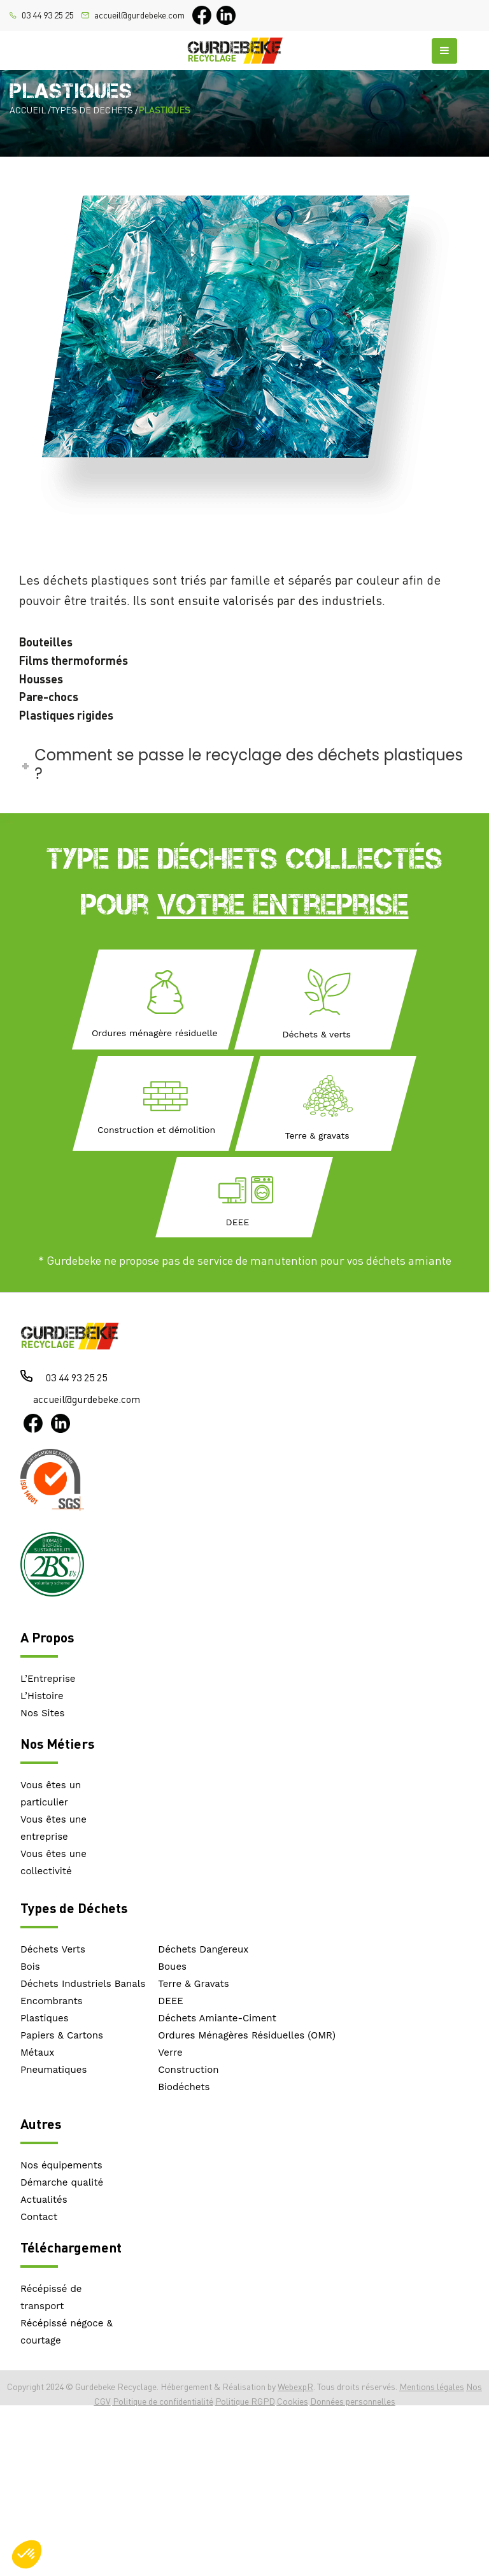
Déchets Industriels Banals (82, 1983)
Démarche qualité (61, 2182)
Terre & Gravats (193, 1983)
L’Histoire (42, 1696)
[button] (26, 2554)
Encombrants (51, 2001)
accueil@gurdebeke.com (139, 15)
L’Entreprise (48, 1678)
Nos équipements (61, 2165)
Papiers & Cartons (61, 2035)
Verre (170, 2052)
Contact (38, 2217)
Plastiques (44, 2018)
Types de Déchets (73, 1908)
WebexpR (295, 2386)
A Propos (47, 1637)
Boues (172, 1966)
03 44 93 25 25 (48, 15)
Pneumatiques (53, 2069)
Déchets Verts (52, 1949)
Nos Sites (42, 1713)
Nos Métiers (57, 1743)
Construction (188, 2069)
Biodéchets (183, 2087)
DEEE (170, 2001)
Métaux (37, 2052)
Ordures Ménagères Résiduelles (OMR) (247, 2035)
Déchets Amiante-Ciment (217, 2018)
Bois (30, 1966)
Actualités (43, 2199)
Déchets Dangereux (203, 1949)
